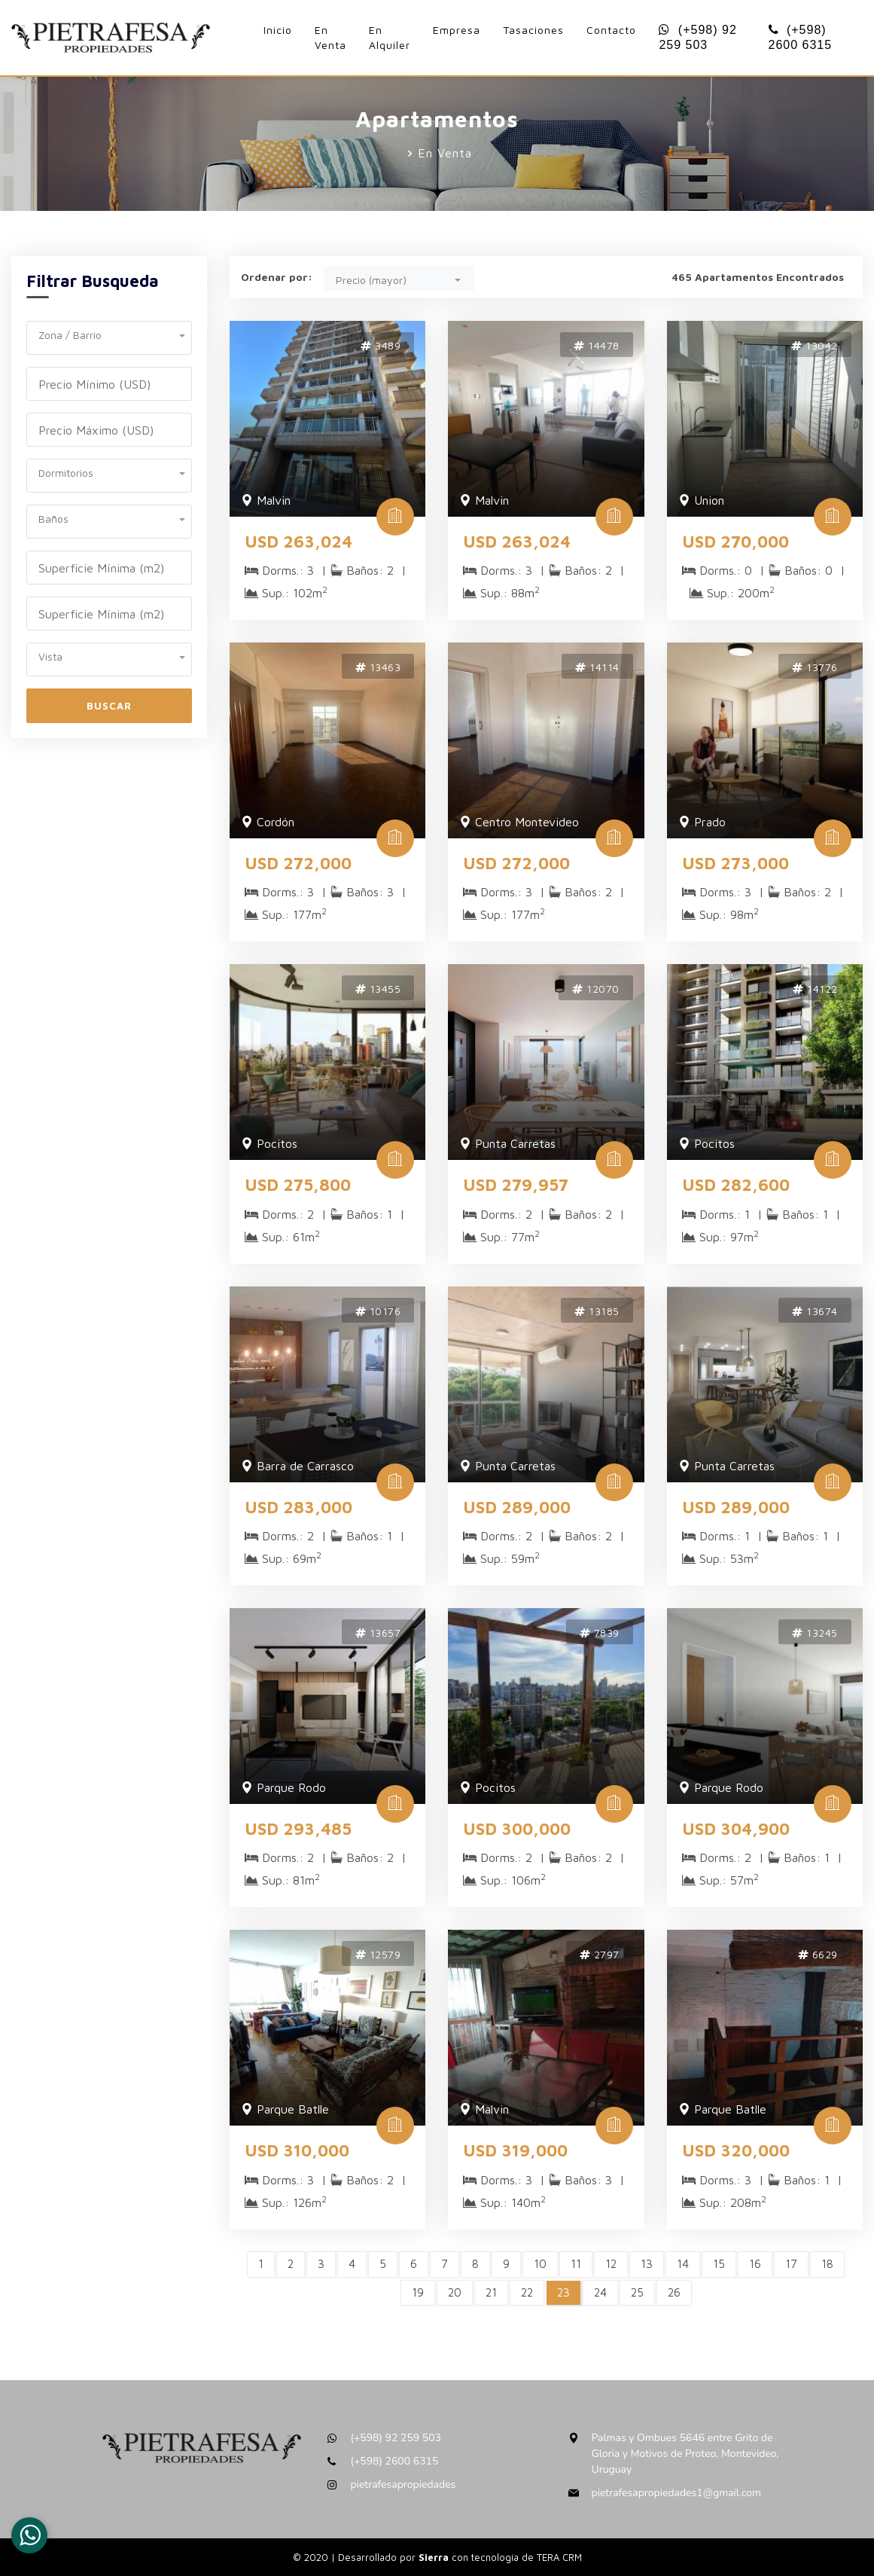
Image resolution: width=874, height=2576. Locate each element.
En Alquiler (389, 37)
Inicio (277, 29)
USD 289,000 (517, 1507)
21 (491, 2292)
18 (827, 2263)
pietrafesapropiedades (402, 2484)
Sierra (435, 2557)
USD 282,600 (736, 1185)
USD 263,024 (298, 541)
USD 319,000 (515, 2150)
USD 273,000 (735, 863)
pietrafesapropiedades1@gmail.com (676, 2493)
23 (563, 2292)
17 (791, 2263)
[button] (109, 333)
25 (637, 2292)
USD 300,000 (517, 1829)
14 (683, 2263)
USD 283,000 (298, 1507)
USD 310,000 (297, 2150)
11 (576, 2263)
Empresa (456, 29)
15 (719, 2263)
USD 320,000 (736, 2150)
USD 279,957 (515, 1185)
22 (527, 2292)
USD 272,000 (298, 863)
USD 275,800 (298, 1185)
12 (611, 2263)
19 (418, 2292)
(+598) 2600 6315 (801, 37)
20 (454, 2292)
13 (647, 2263)
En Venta (330, 37)
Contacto (611, 29)
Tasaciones (533, 29)
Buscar (109, 706)
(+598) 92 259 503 (697, 37)
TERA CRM (559, 2557)
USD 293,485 (298, 1829)
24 (600, 2292)
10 (540, 2263)
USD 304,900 (736, 1829)
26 (674, 2292)
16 (755, 2263)
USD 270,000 (735, 541)
